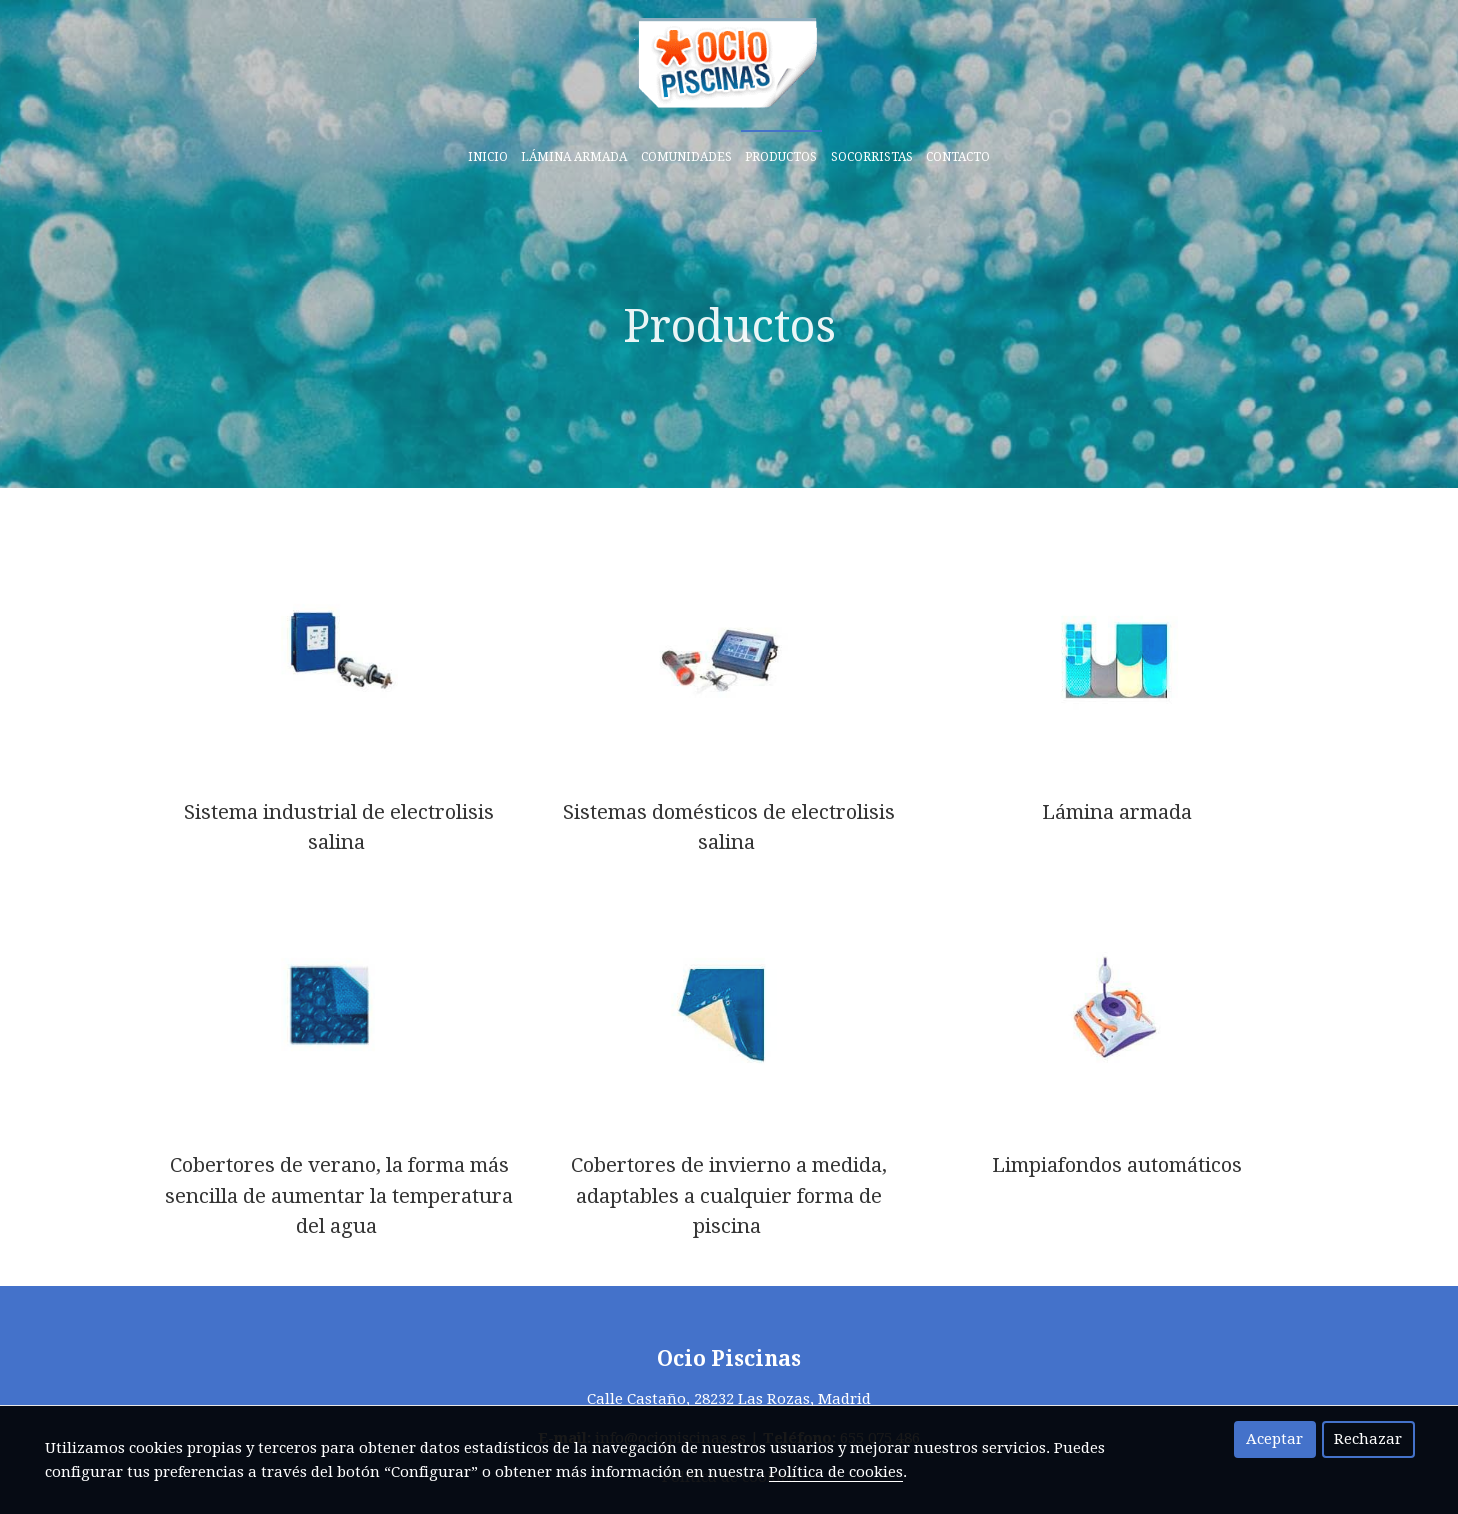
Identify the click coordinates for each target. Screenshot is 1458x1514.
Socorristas (872, 157)
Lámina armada (574, 157)
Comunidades (686, 157)
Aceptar (1274, 1439)
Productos (781, 157)
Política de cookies (836, 1472)
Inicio (488, 157)
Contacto (958, 157)
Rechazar (1368, 1439)
